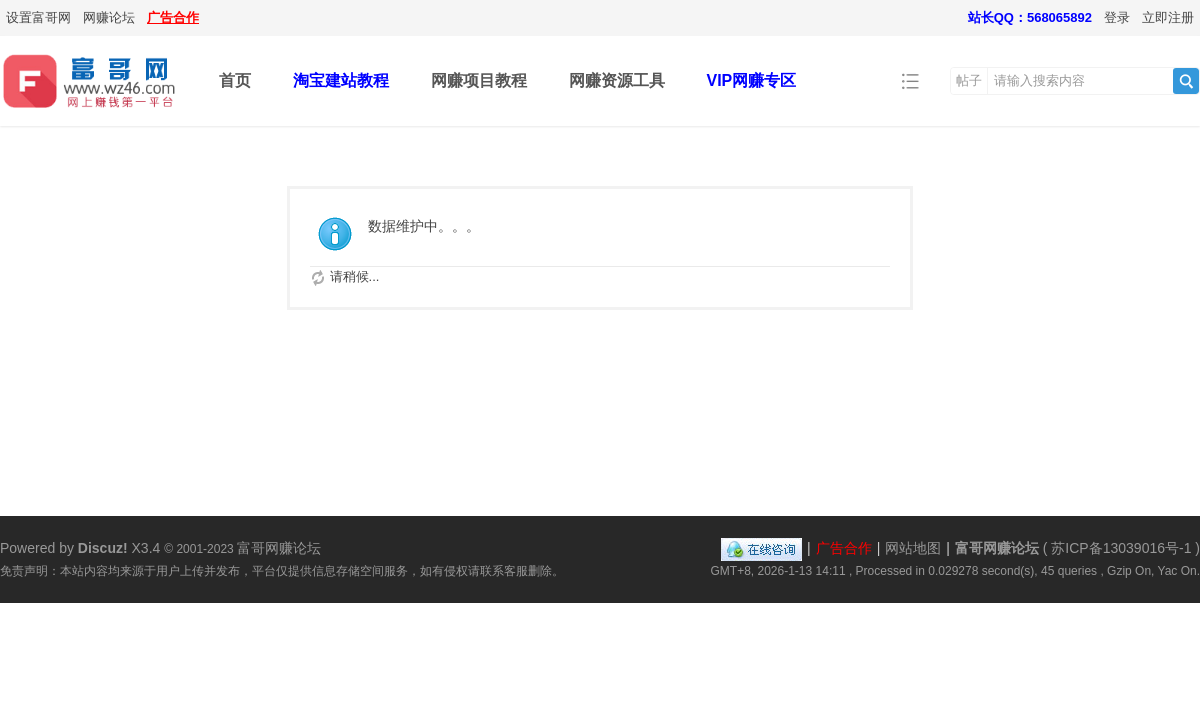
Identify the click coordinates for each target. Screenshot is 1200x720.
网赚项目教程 (479, 80)
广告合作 (173, 17)
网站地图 (913, 548)
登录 (1117, 17)
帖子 (969, 80)
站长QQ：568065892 (1030, 17)
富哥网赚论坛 (997, 548)
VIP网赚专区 (752, 80)
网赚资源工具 (617, 80)
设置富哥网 (38, 17)
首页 (235, 80)
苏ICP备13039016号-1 (1121, 548)
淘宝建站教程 (341, 80)
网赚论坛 (109, 17)
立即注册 (1168, 17)
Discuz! (103, 548)
